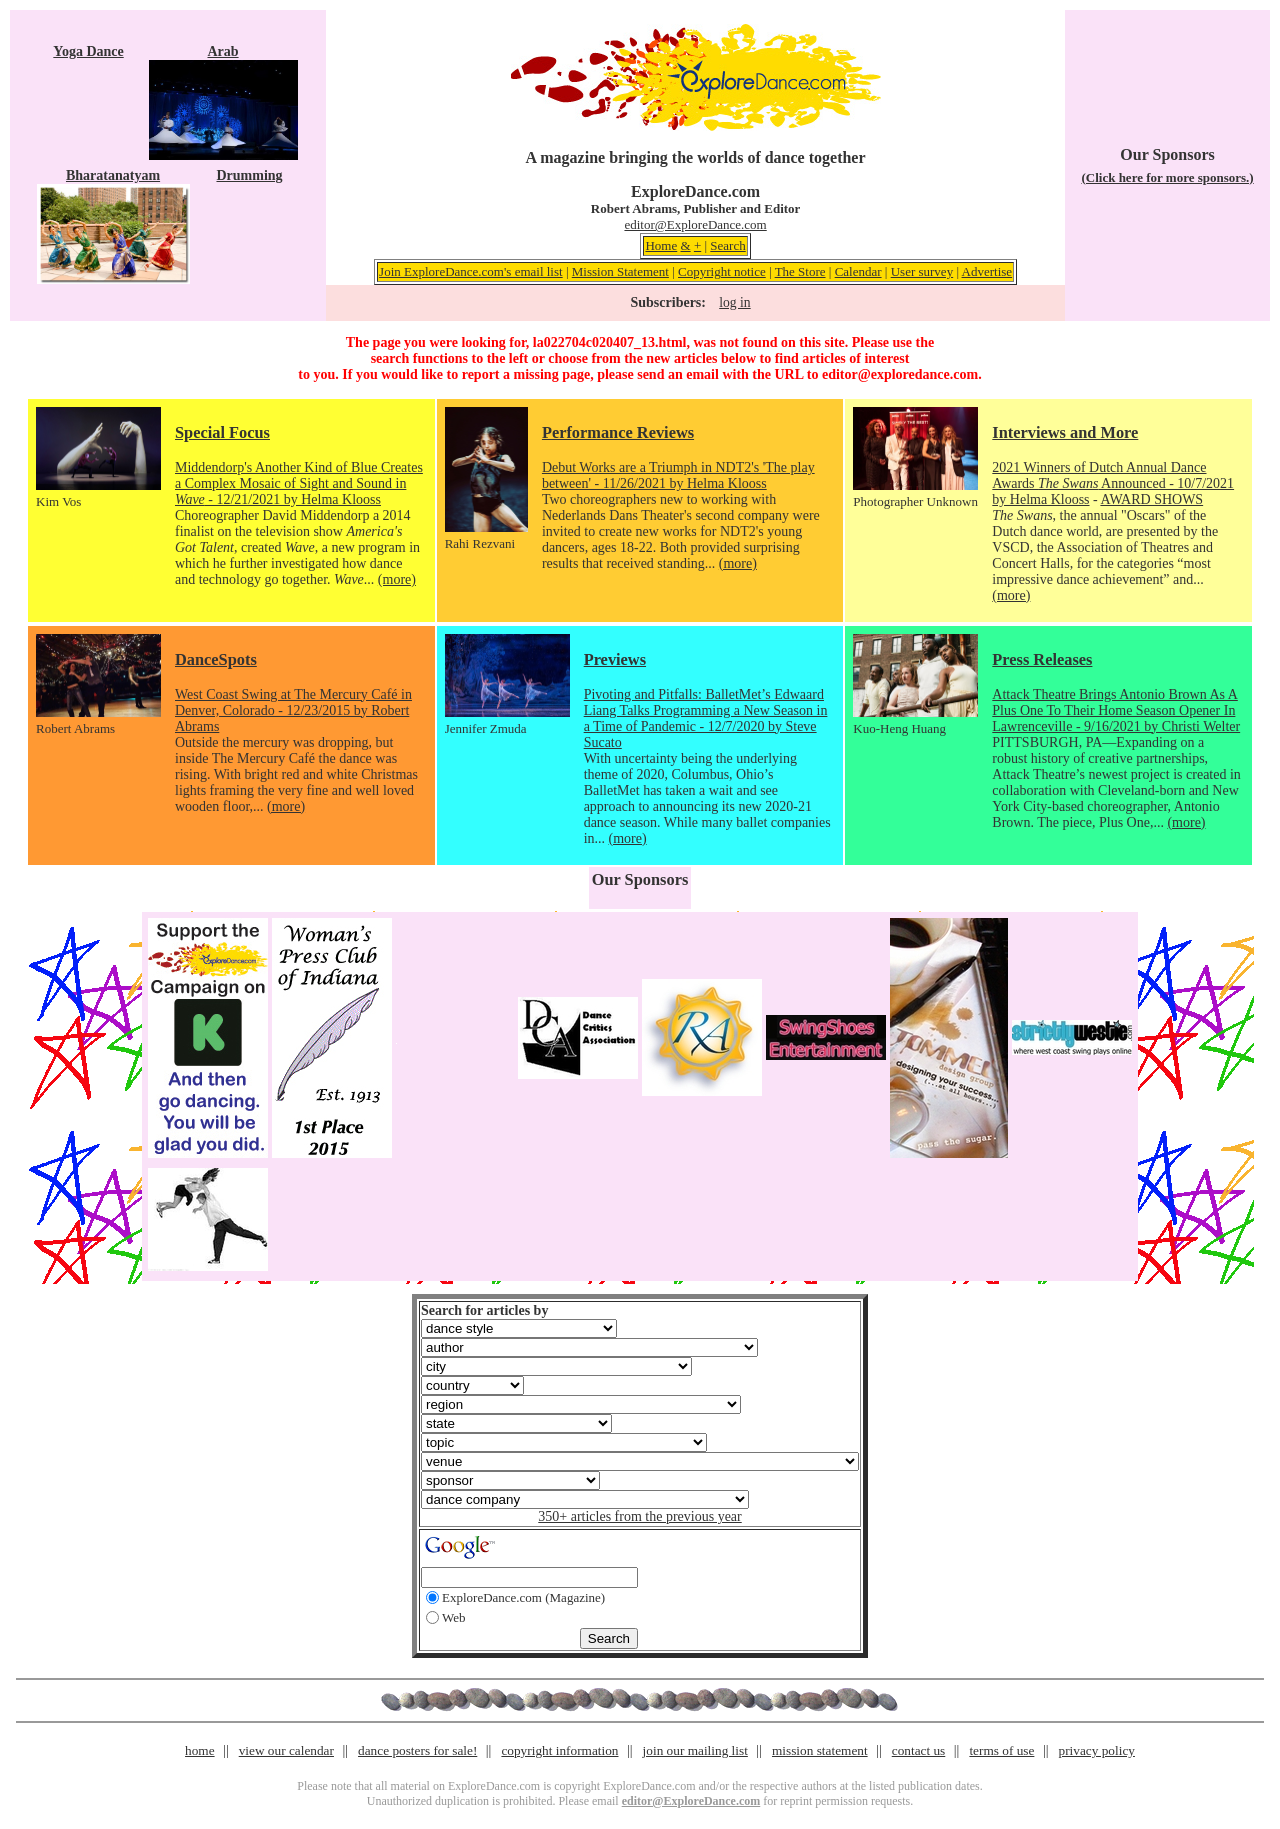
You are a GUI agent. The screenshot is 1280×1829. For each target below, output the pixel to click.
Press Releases (1042, 659)
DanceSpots (216, 659)
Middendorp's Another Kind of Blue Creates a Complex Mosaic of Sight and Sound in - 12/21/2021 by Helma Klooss (299, 483)
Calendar (858, 271)
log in (734, 302)
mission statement (820, 1750)
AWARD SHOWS (1151, 499)
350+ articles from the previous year (639, 1516)
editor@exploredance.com (900, 374)
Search (727, 245)
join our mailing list (695, 1750)
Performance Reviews (618, 432)
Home (661, 245)
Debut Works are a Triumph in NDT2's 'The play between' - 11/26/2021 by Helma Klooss (678, 475)
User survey (922, 271)
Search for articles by (484, 1310)
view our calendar (286, 1750)
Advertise (987, 271)
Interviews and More (1065, 432)
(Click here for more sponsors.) (1167, 177)
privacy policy (1097, 1750)
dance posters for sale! (417, 1750)
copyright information (559, 1750)
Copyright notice (722, 271)
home (200, 1750)
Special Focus (222, 432)
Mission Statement (620, 271)
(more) (397, 579)
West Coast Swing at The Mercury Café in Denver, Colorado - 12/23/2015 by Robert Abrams (293, 710)
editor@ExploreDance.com (695, 224)
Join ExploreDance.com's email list (471, 271)
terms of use (1001, 1750)
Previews (615, 659)
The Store (800, 271)
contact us (919, 1750)
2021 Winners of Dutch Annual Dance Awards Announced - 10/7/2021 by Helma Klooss (1113, 483)
